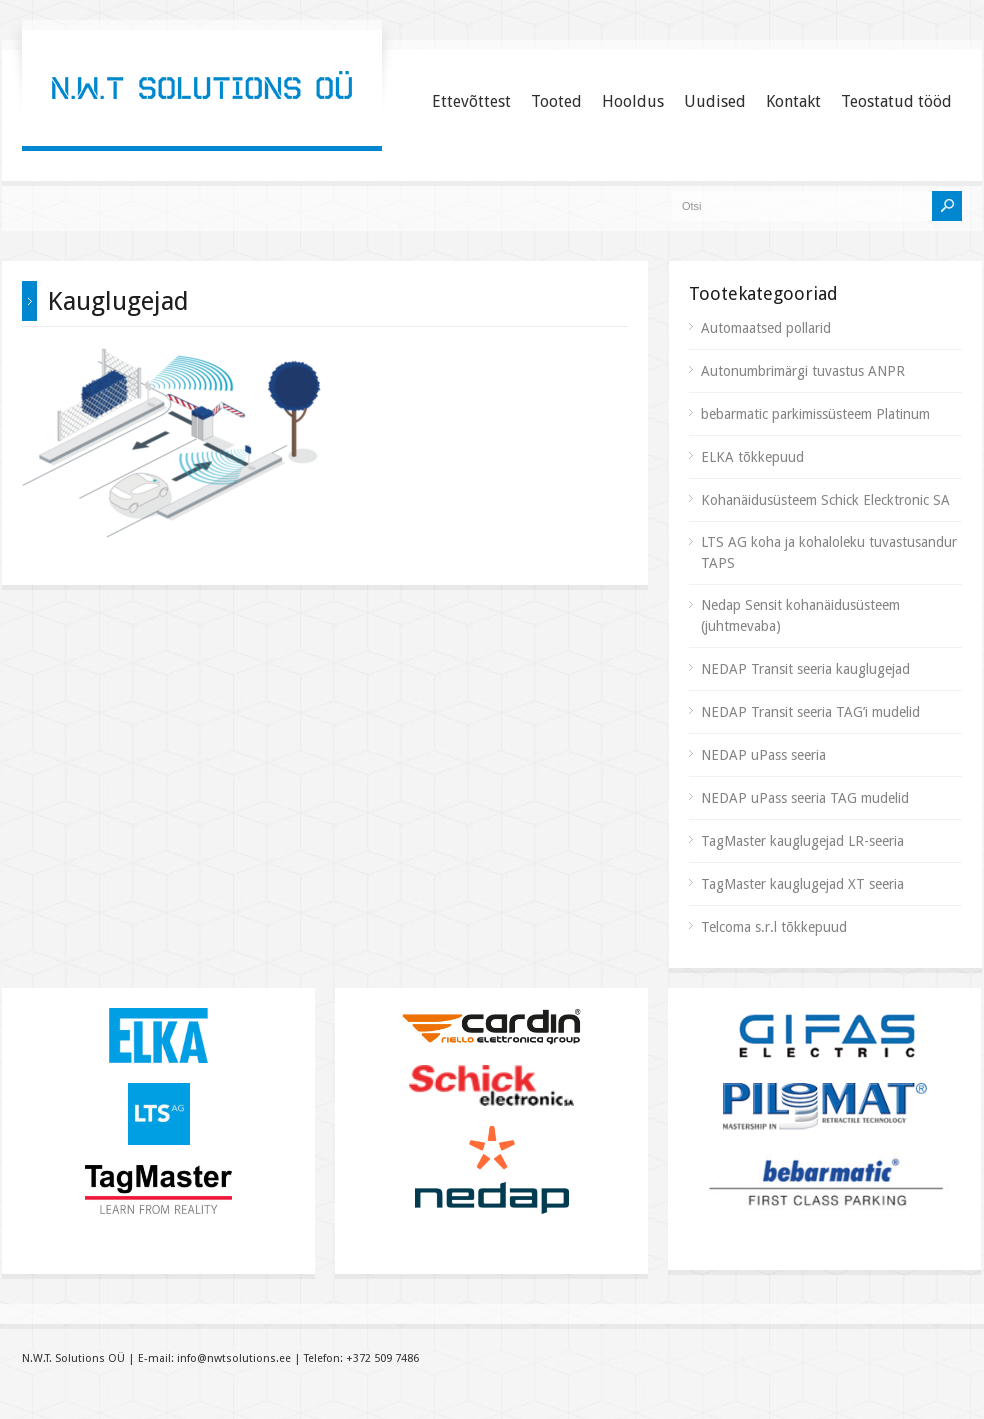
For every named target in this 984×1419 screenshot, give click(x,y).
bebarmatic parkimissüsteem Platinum (815, 414)
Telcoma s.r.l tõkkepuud (774, 927)
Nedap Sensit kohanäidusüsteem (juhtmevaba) (800, 615)
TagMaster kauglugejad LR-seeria (802, 841)
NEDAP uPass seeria (763, 755)
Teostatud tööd (896, 101)
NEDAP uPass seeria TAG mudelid (805, 798)
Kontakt (793, 101)
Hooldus (633, 101)
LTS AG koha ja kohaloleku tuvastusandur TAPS (829, 552)
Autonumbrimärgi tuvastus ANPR (803, 371)
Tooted (556, 101)
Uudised (715, 101)
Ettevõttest (471, 101)
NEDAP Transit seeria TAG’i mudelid (810, 712)
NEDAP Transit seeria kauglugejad (805, 669)
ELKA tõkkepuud (752, 457)
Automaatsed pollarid (766, 328)
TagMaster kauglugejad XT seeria (802, 884)
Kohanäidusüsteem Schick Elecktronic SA (825, 500)
